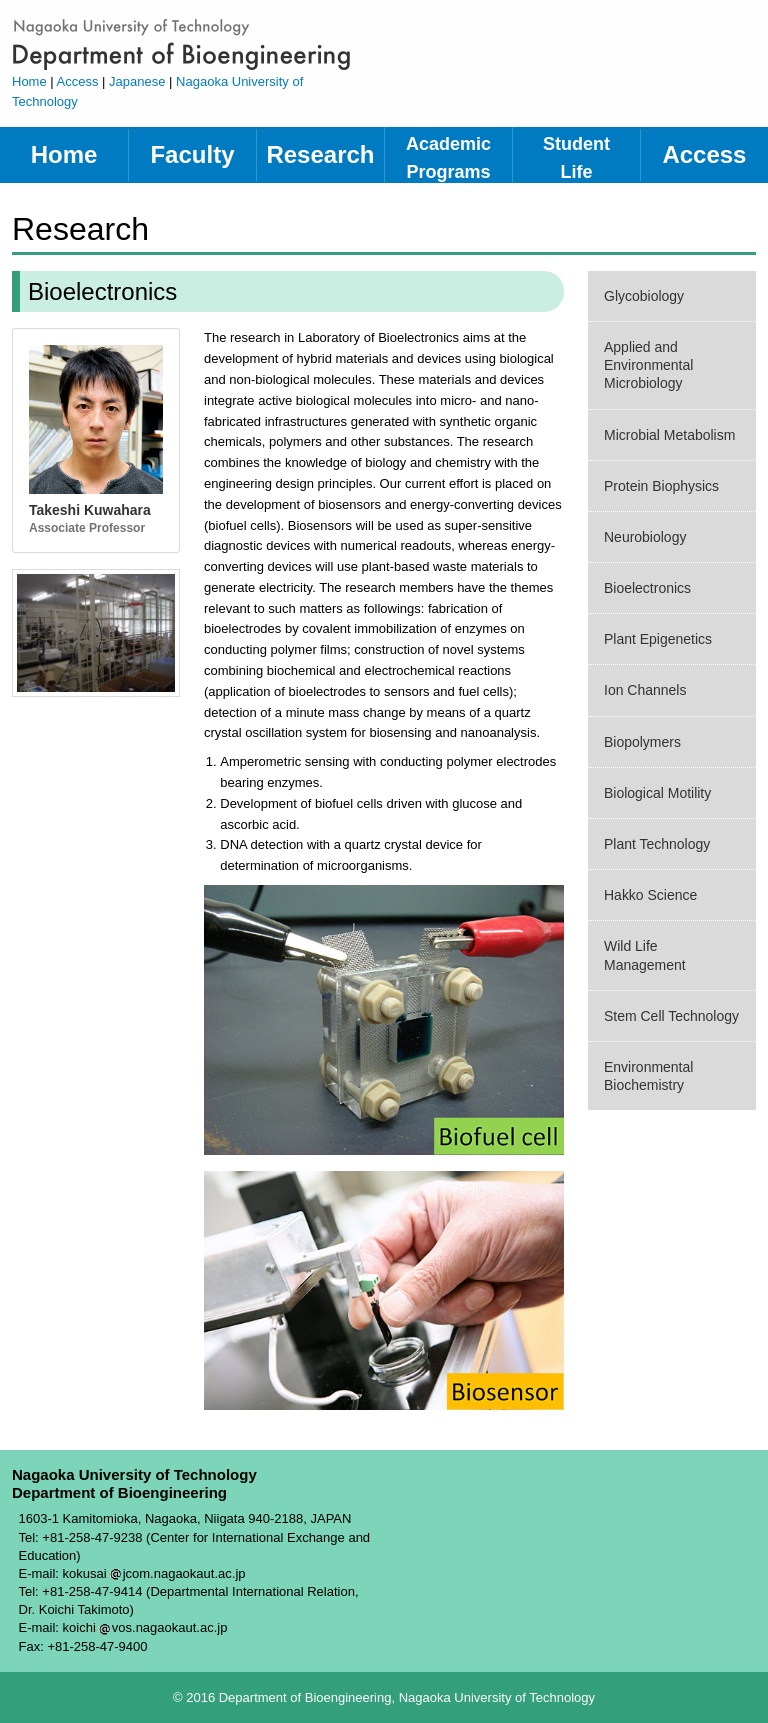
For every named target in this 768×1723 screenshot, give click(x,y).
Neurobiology (645, 537)
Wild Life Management (645, 955)
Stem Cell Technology (671, 1016)
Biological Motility (657, 793)
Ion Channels (645, 690)
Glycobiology (644, 296)
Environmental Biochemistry (648, 1076)
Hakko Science (650, 895)
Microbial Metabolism (669, 435)
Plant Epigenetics (658, 639)
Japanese (137, 81)
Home (29, 81)
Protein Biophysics (661, 486)
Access (78, 81)
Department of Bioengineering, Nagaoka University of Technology (192, 44)
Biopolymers (642, 742)
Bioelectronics (647, 588)
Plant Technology (657, 844)
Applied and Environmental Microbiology (648, 365)
